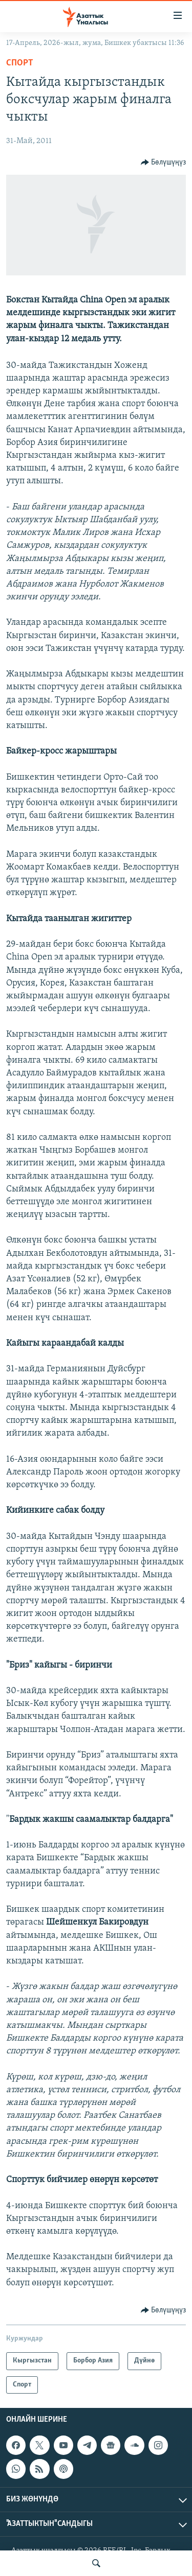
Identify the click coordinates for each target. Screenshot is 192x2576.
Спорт (19, 63)
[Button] (163, 162)
